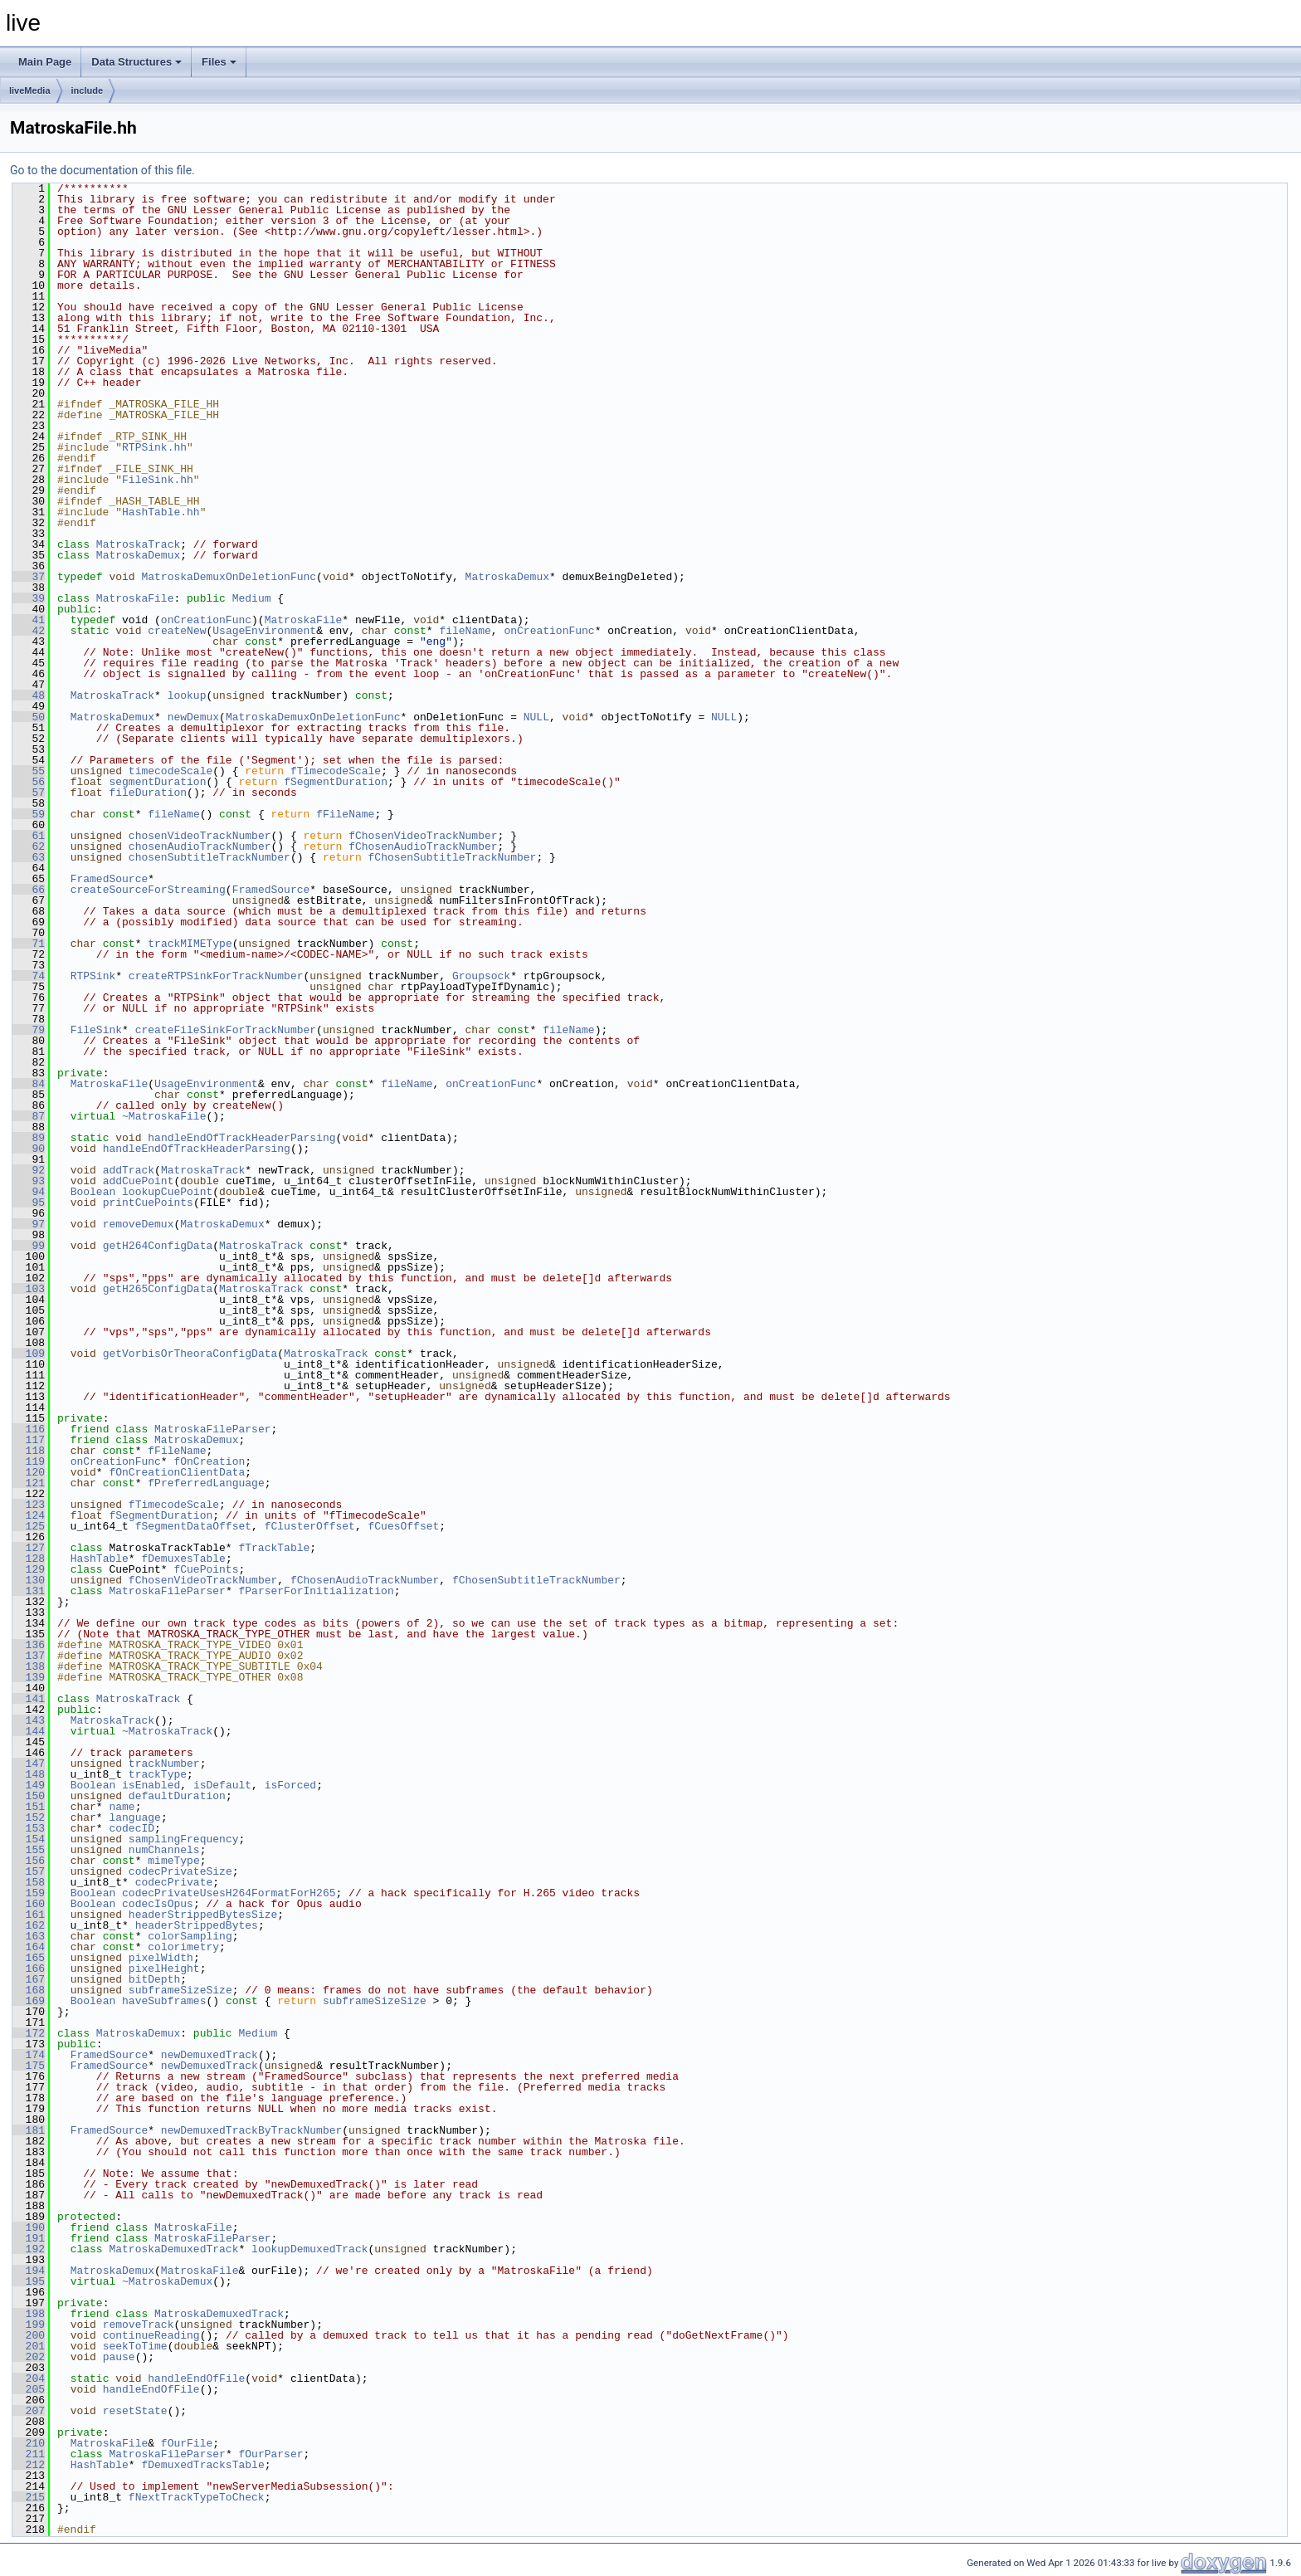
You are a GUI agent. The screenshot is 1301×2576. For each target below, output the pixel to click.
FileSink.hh (157, 479)
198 (28, 2313)
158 (28, 1882)
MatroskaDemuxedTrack (173, 2249)
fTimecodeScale (335, 771)
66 (28, 889)
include (87, 90)
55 (28, 771)
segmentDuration (157, 781)
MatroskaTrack (138, 544)
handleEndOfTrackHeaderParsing (241, 1137)
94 (28, 1191)
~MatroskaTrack (167, 1731)
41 (28, 619)
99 (28, 1245)
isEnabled (151, 1785)
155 (28, 1849)
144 (28, 1731)
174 (28, 2054)
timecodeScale (170, 771)
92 (28, 1170)
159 (28, 1893)
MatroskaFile (135, 598)
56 (28, 781)
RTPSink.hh (154, 447)
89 (28, 1137)
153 (28, 1828)
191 (28, 2238)
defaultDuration (177, 1795)
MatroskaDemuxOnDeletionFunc (228, 576)
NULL (536, 717)
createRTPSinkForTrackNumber (216, 975)
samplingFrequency (184, 1839)
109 (28, 1353)
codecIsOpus (157, 1903)
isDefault (222, 1785)
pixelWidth (161, 1957)
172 (28, 2033)
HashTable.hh (161, 512)
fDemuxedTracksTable (202, 2464)
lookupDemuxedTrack (309, 2249)
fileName (464, 630)
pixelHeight (164, 1968)
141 (28, 1698)
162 (28, 1925)
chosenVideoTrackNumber (200, 835)
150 (28, 1795)
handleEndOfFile (196, 2378)
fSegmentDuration (335, 781)
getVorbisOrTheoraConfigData (190, 1353)
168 (28, 1990)
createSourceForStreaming (148, 889)
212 (28, 2464)
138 (28, 1666)
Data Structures (136, 62)
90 (28, 1148)
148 (28, 1774)
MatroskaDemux (138, 555)
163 (28, 1936)
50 (28, 717)
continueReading (151, 2335)
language (134, 1817)
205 (28, 2389)
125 (28, 1526)
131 (28, 1590)
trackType (158, 1774)
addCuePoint (138, 1180)
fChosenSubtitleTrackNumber (452, 857)
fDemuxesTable (183, 1558)
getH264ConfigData (158, 1245)
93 (28, 1180)
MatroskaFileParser (212, 1429)
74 (28, 975)
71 (28, 943)
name (121, 1806)
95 (28, 1202)
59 (28, 814)
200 (28, 2335)
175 (28, 2065)
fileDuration (148, 792)
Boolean (93, 1191)
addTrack (128, 1170)
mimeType (173, 1860)
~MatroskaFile (164, 1116)
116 (28, 1429)
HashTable (100, 1558)
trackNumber (164, 1763)
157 (28, 1871)
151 (28, 1806)
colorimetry (183, 1946)
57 (28, 792)
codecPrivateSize (180, 1871)
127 (28, 1547)
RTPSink (93, 975)
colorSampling (189, 1936)
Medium (251, 598)
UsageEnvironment (264, 630)
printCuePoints (148, 1202)
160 (28, 1903)
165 (28, 1957)
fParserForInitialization (315, 1590)
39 (28, 598)
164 (28, 1946)
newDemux (193, 717)
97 (28, 1224)
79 (28, 1029)
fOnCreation (209, 1461)
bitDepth (154, 1979)
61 (28, 835)
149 (28, 1785)
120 (28, 1472)
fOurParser (270, 2454)
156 (28, 1860)
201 (28, 2346)
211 (28, 2454)
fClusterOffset (310, 1526)
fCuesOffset (403, 1526)
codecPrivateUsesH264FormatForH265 (228, 1893)
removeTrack (138, 2324)
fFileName (345, 814)
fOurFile (186, 2443)
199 (28, 2324)
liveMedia (30, 90)
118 (28, 1450)
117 (28, 1439)
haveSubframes (164, 2000)
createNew (177, 630)
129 (28, 1569)
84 (28, 1083)
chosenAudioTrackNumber (200, 846)
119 (28, 1461)
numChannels (164, 1849)
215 (28, 2497)
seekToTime (135, 2346)
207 (28, 2410)
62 (28, 846)
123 (28, 1504)
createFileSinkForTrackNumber (225, 1029)
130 (28, 1580)
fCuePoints (205, 1569)
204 (28, 2378)
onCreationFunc (206, 619)
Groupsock (481, 975)
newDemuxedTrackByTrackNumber (251, 2130)
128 (28, 1558)
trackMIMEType (189, 943)
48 (28, 695)
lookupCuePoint (167, 1191)
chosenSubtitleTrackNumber (209, 857)
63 (28, 857)
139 (28, 1677)
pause (119, 2356)
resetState (135, 2410)
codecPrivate (174, 1882)
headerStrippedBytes (196, 1925)
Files (219, 62)
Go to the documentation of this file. (102, 170)
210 (28, 2443)
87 (28, 1116)
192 (28, 2249)
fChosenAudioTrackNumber (422, 846)
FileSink (96, 1029)
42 (28, 630)
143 (28, 1720)
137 (28, 1655)
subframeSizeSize (180, 1990)
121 (28, 1483)
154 (28, 1839)
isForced (290, 1785)
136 (28, 1644)
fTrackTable (273, 1547)
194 (28, 2270)
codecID (131, 1828)
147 (28, 1763)
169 (28, 2000)
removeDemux (138, 1224)
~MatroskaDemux (167, 2281)
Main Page (44, 62)
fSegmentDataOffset (193, 1526)
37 (28, 576)
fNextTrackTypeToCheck (197, 2497)
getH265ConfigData (158, 1288)
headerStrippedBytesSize (203, 1914)
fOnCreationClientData (177, 1472)
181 (28, 2130)
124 (28, 1515)
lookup (187, 695)
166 (28, 1968)
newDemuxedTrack (209, 2054)
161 (28, 1914)
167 (28, 1979)
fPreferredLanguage (206, 1483)
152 (28, 1817)
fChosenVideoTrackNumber (422, 835)
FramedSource (110, 878)
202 (28, 2356)
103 (28, 1288)
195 (28, 2281)
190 (28, 2227)
